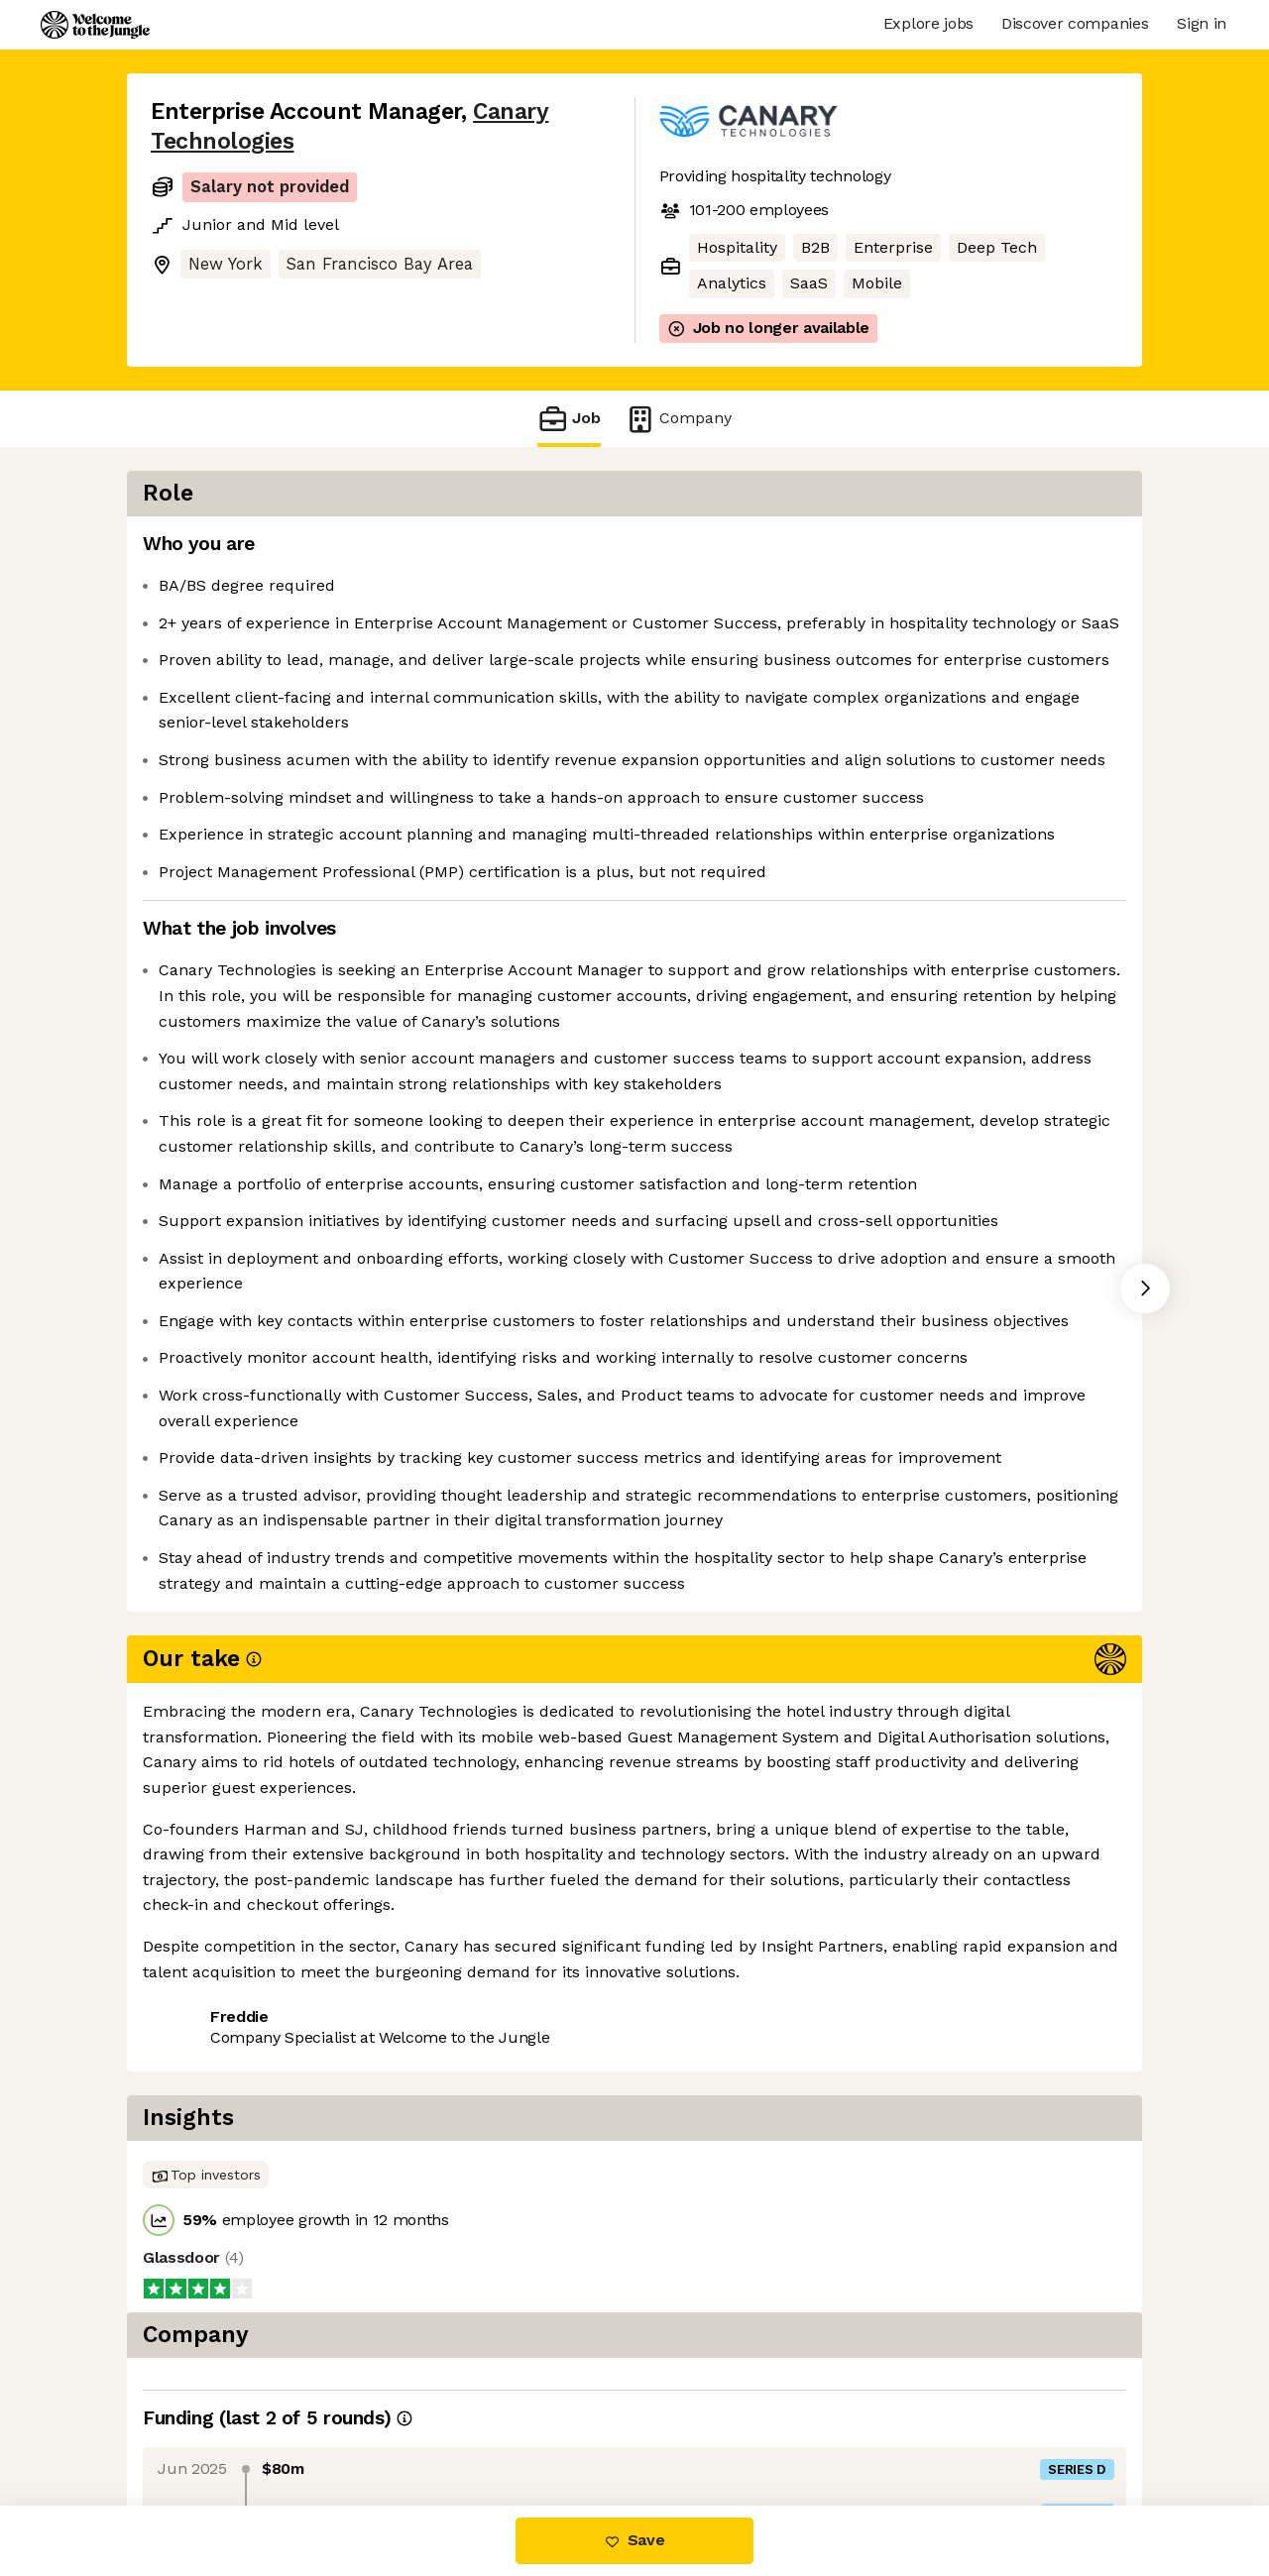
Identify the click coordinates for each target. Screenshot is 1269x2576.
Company (678, 418)
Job (569, 418)
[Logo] (95, 25)
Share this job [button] (205, 2421)
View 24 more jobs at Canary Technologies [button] (451, 2421)
